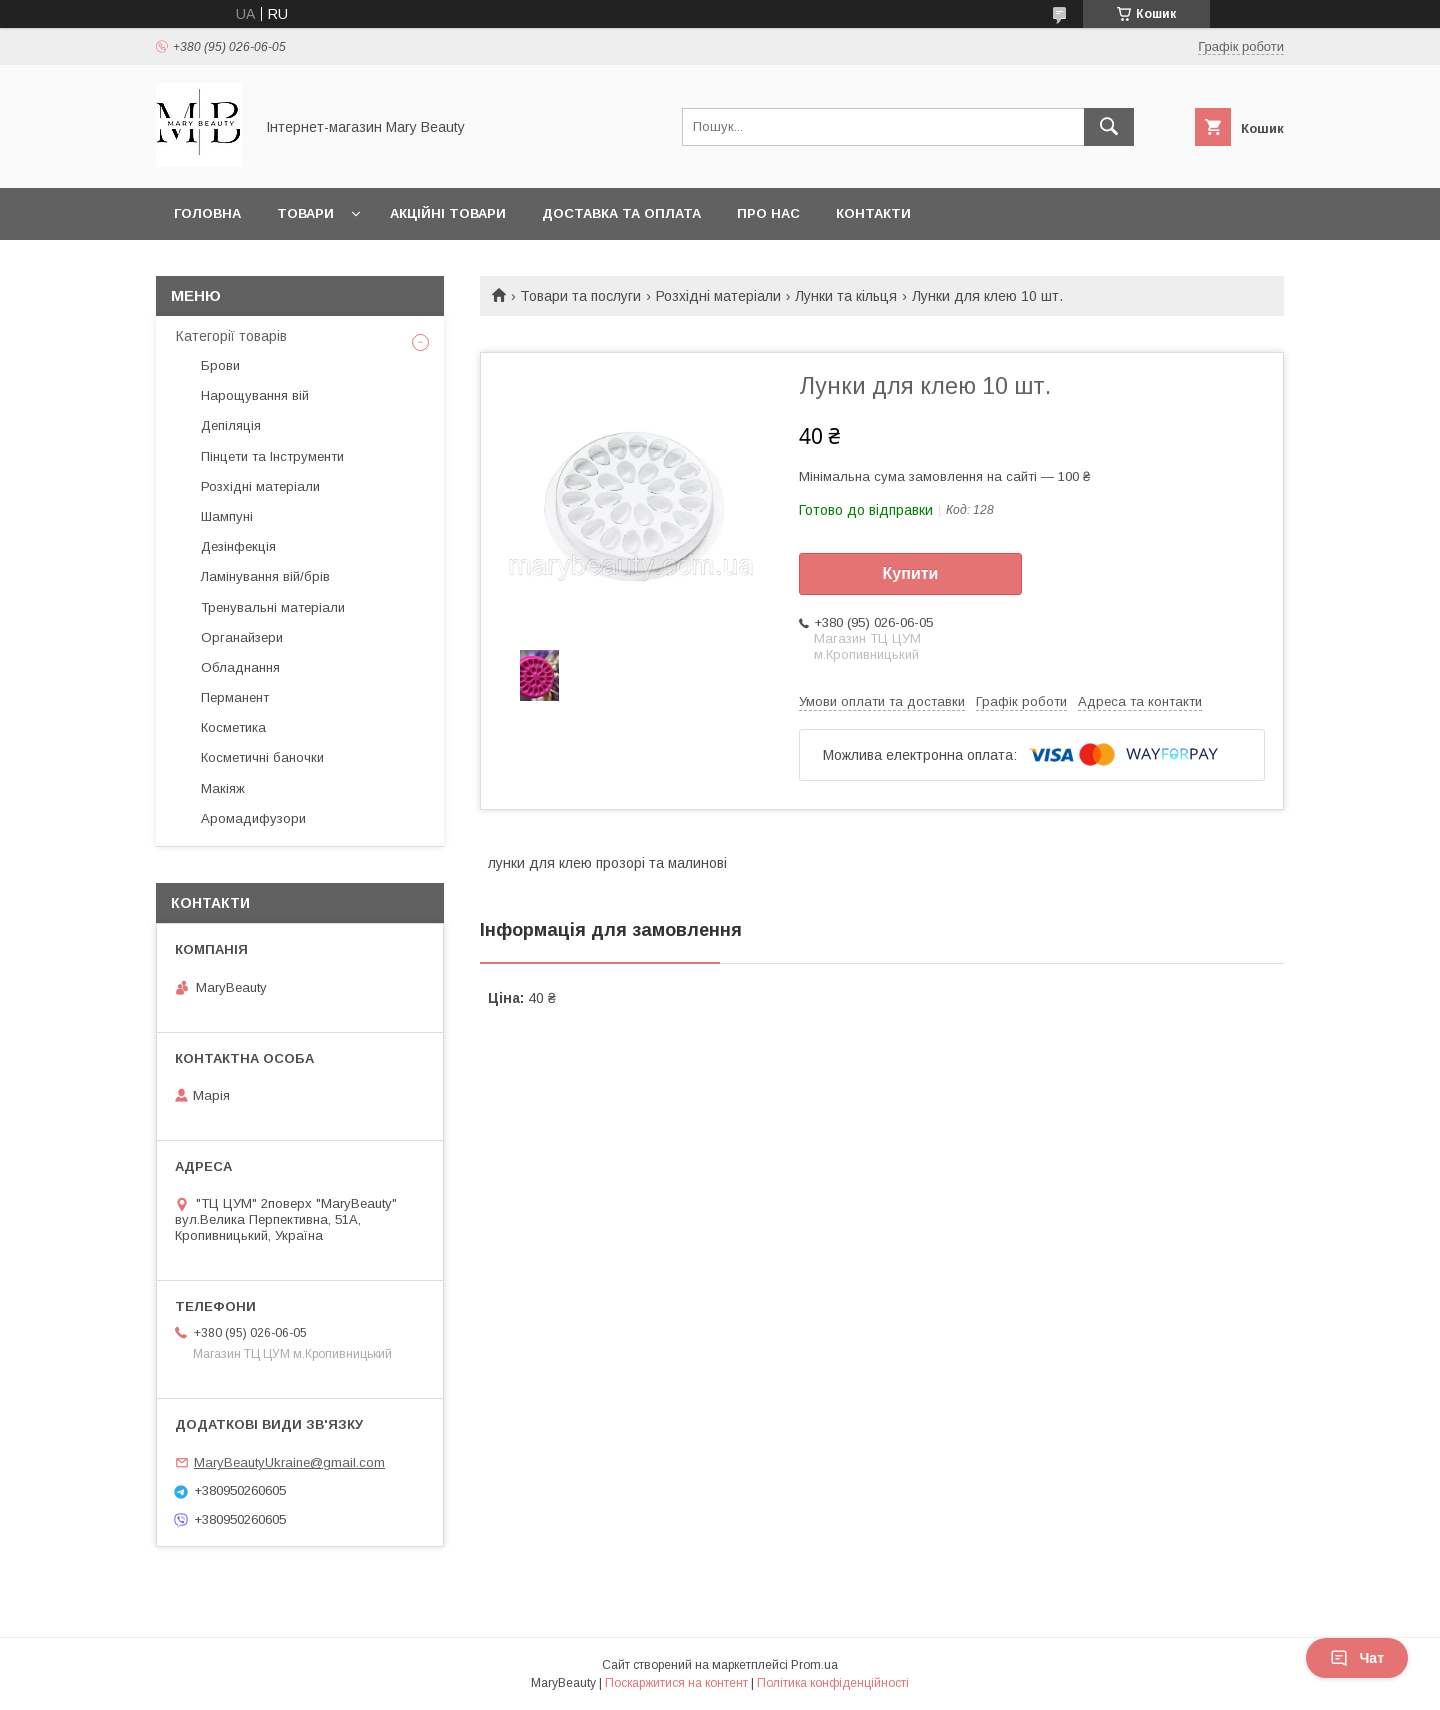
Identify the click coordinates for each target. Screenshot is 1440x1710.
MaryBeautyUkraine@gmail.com (289, 1462)
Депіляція (231, 425)
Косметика (233, 727)
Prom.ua (814, 1665)
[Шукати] (1109, 127)
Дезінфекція (238, 546)
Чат (1357, 1658)
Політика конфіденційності (833, 1683)
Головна (207, 213)
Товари (305, 213)
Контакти (873, 213)
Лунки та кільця (846, 296)
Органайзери (242, 637)
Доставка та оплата (621, 213)
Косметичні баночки (262, 757)
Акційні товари (448, 213)
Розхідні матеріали (718, 296)
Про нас (768, 213)
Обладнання (240, 667)
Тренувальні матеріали (273, 607)
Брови (220, 365)
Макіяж (223, 788)
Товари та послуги (580, 296)
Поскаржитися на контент (676, 1683)
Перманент (235, 697)
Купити (911, 573)
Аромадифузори (253, 818)
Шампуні (227, 516)
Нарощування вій (255, 395)
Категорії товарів (231, 336)
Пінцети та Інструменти (272, 456)
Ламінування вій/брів (265, 576)
